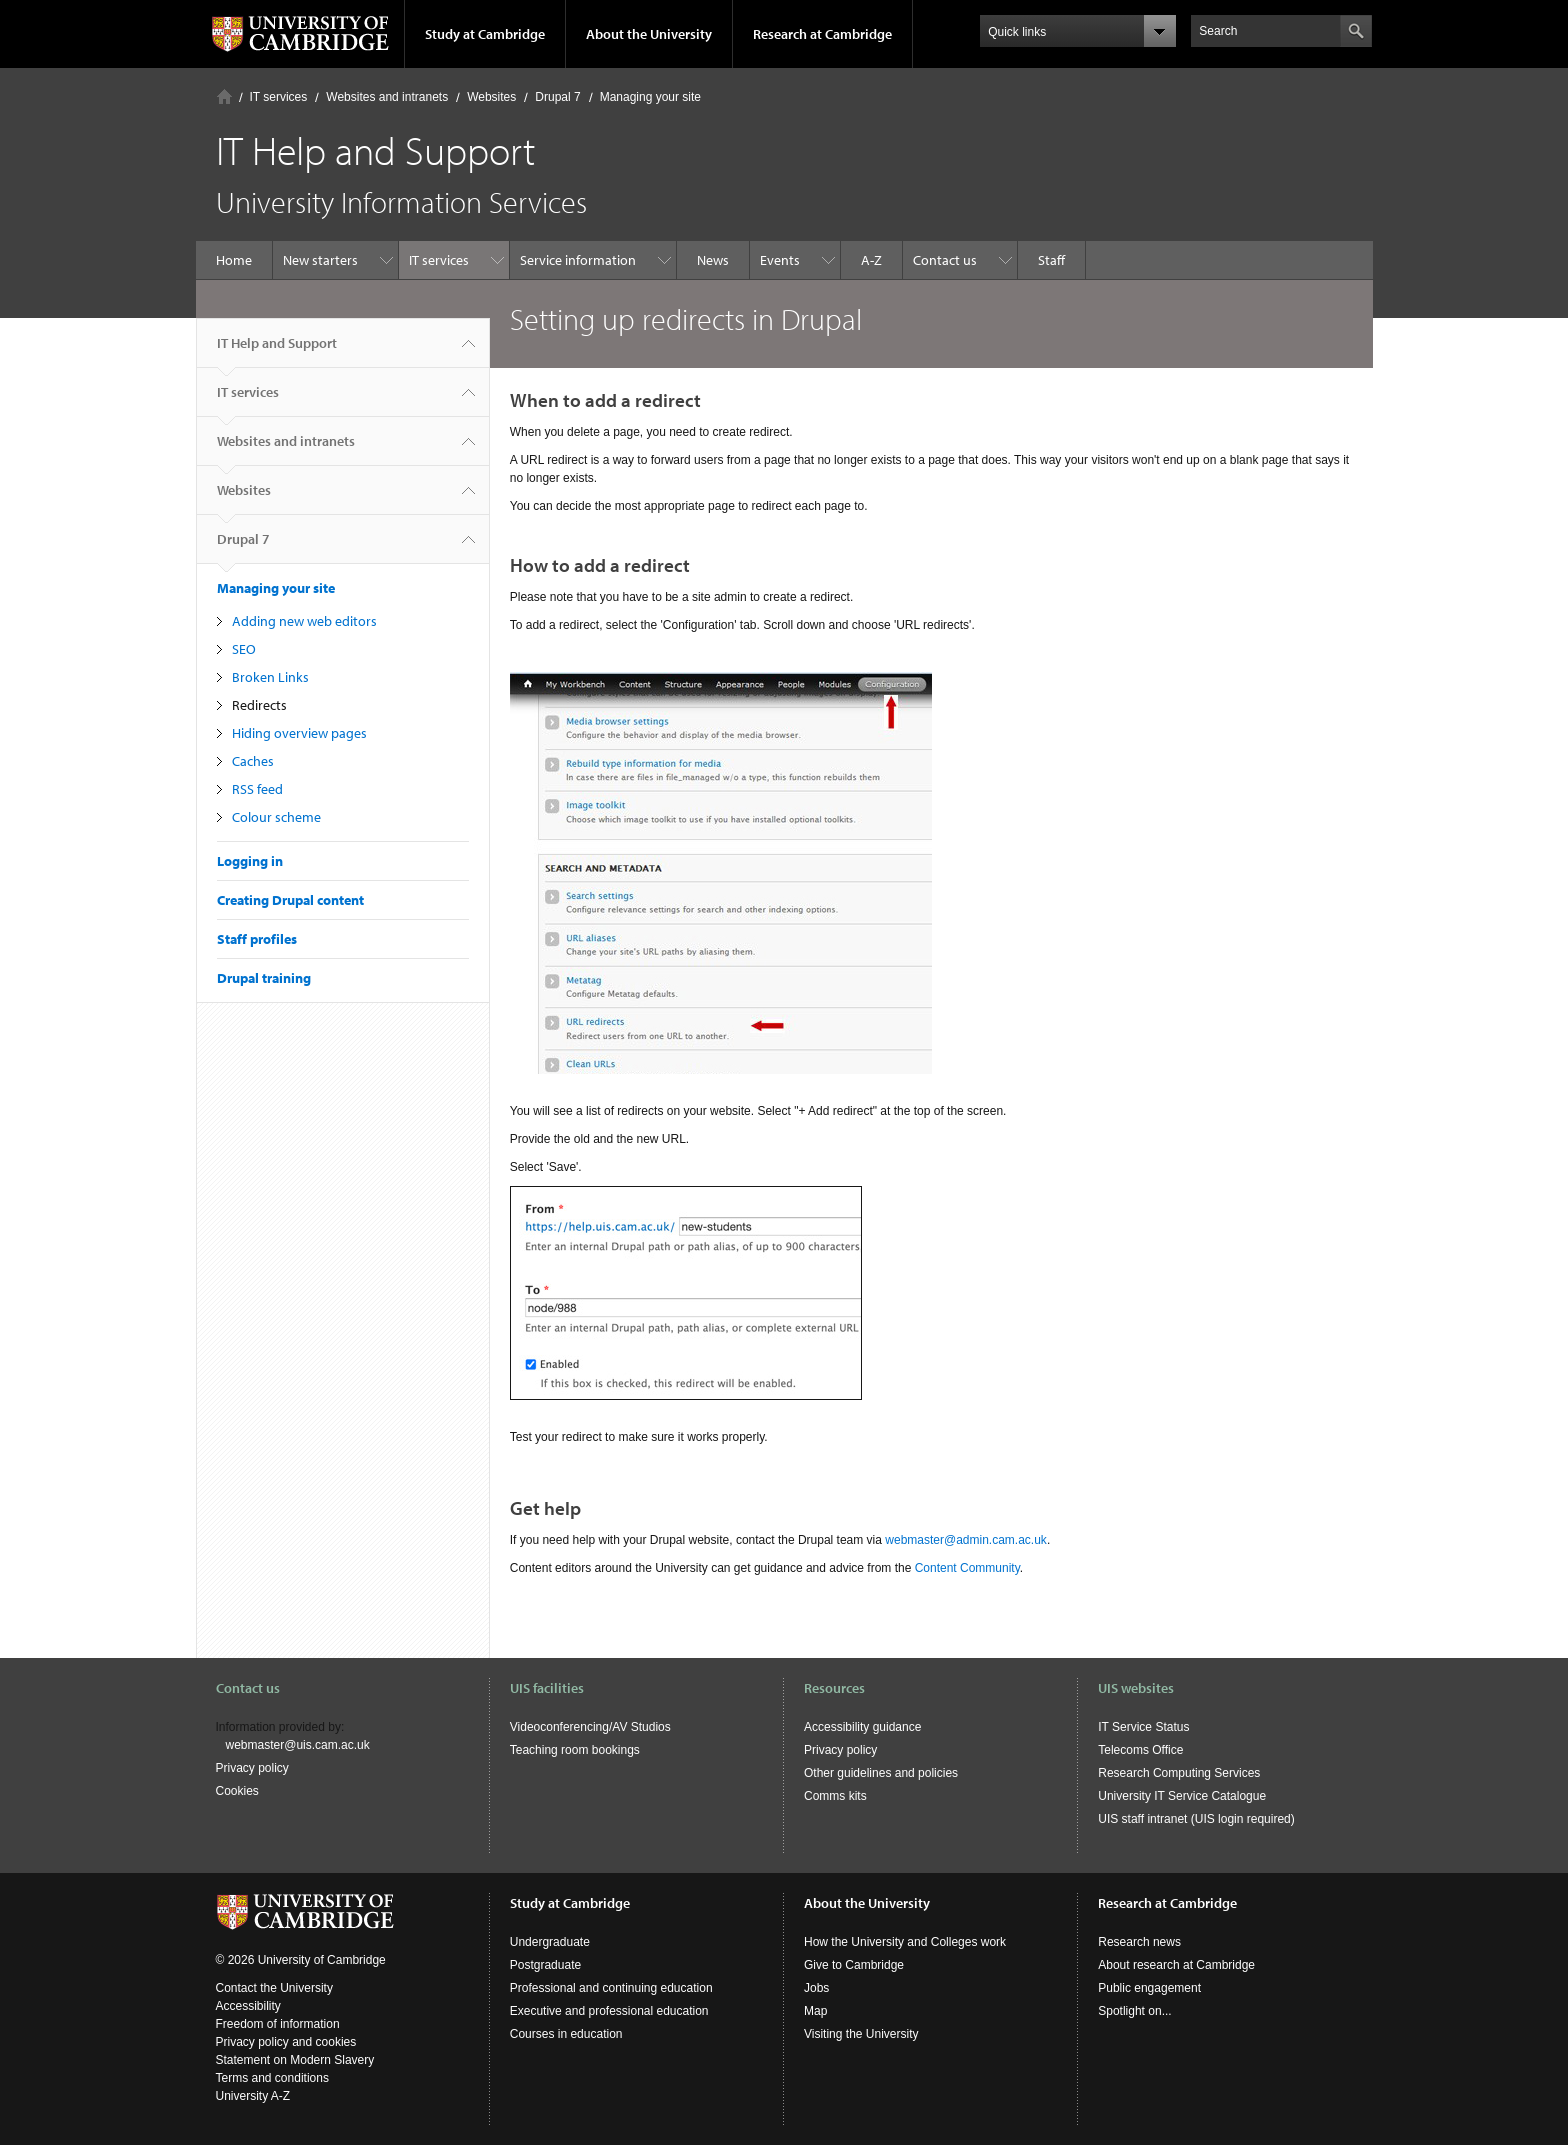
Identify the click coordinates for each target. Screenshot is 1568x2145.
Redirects (259, 705)
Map (815, 2011)
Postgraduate (545, 1965)
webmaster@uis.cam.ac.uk (298, 1745)
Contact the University (274, 1988)
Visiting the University (861, 2034)
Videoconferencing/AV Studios (590, 1727)
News (713, 260)
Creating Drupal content (290, 900)
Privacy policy (252, 1768)
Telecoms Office (1140, 1750)
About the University (649, 34)
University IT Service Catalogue (1182, 1796)
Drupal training (264, 978)
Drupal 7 (557, 97)
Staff (1051, 260)
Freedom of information (278, 2024)
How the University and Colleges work (905, 1942)
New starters (320, 260)
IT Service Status (1143, 1727)
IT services (279, 97)
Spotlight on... (1134, 2011)
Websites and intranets (387, 97)
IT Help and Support (277, 351)
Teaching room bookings (575, 1750)
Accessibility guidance (862, 1727)
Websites (491, 97)
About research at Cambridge (1176, 1965)
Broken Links (270, 677)
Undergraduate (550, 1942)
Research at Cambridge (822, 34)
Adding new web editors (304, 621)
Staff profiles (257, 939)
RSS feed (257, 789)
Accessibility (248, 2006)
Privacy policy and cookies (286, 2042)
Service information (578, 260)
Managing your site (650, 97)
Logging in (250, 861)
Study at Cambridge (485, 34)
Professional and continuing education (611, 1988)
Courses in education (566, 2034)
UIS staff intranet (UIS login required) (1196, 1819)
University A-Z (253, 2096)
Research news (1139, 1942)
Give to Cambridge (854, 1965)
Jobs (816, 1988)
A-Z (871, 260)
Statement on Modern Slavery (295, 2060)
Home (224, 96)
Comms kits (835, 1796)
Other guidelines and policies (881, 1773)
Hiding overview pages (299, 733)
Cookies (237, 1791)
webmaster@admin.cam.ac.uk (966, 1540)
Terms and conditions (272, 2078)
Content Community (967, 1568)
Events (780, 260)
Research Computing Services (1179, 1773)
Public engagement (1149, 1988)
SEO (244, 649)
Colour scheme (276, 817)
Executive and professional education (609, 2011)
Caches (253, 761)
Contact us (945, 260)
